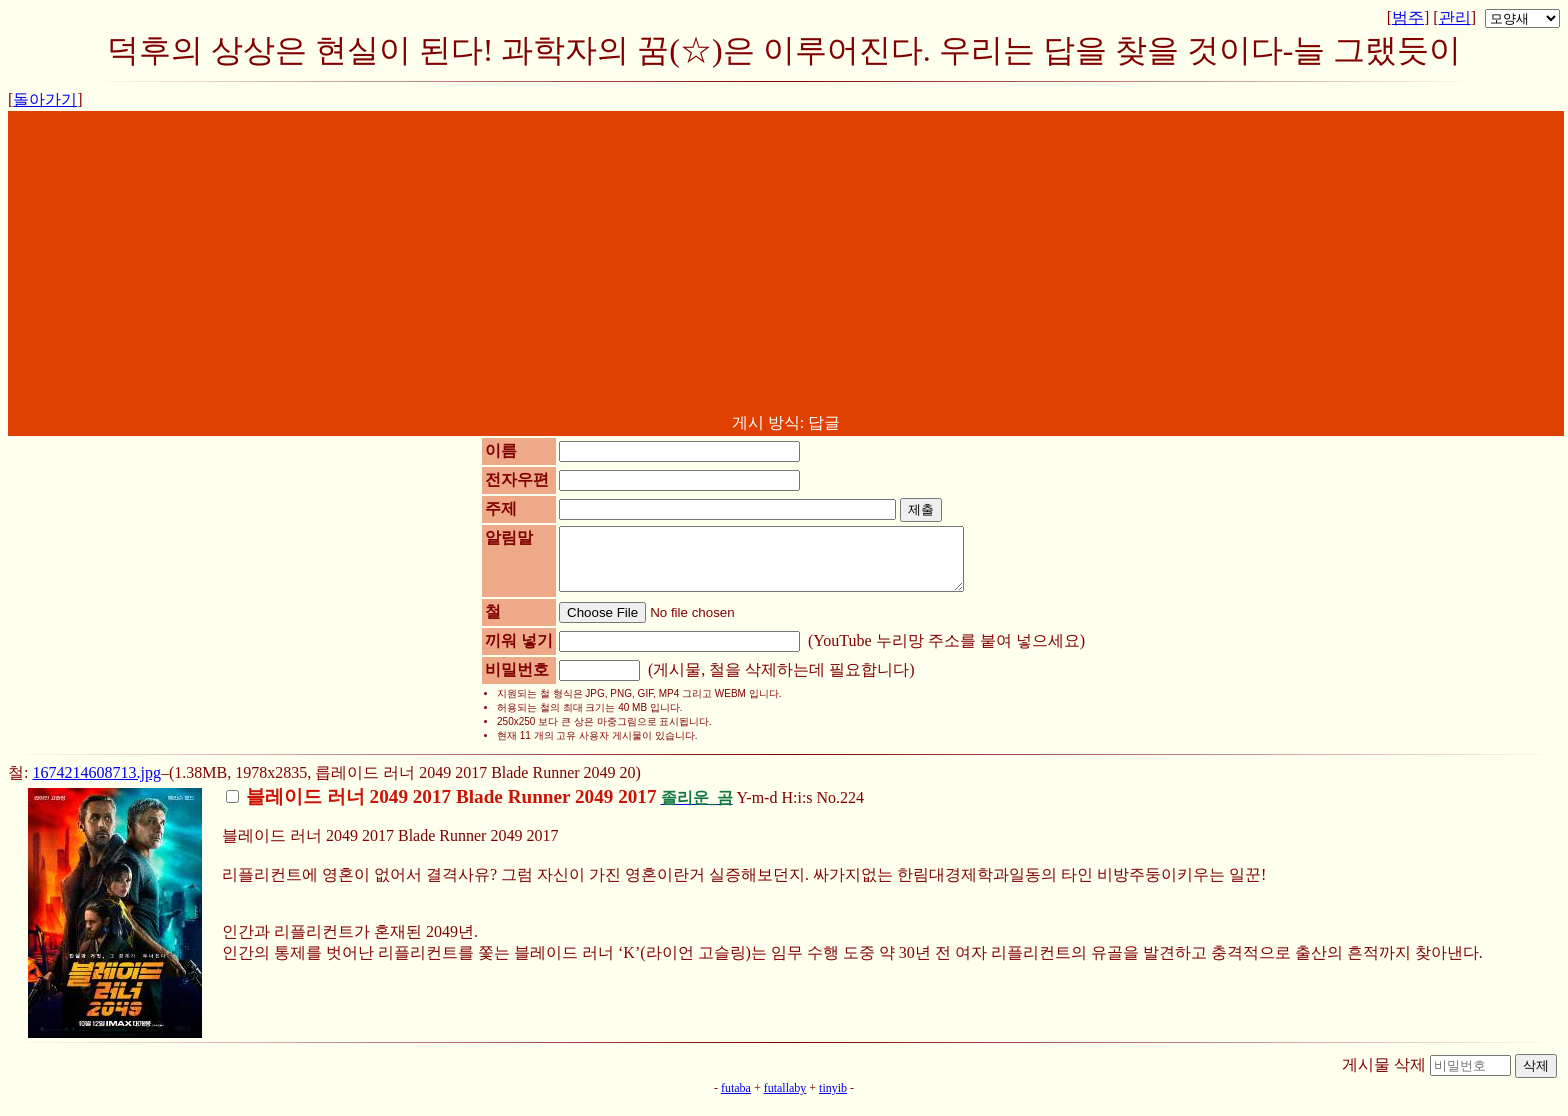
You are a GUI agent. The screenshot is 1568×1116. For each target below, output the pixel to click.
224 (852, 809)
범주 (1408, 17)
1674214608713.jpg (96, 784)
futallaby (785, 1100)
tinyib (833, 1100)
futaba (736, 1100)
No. (829, 809)
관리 (1455, 17)
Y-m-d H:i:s (521, 809)
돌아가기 (45, 99)
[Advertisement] (786, 263)
